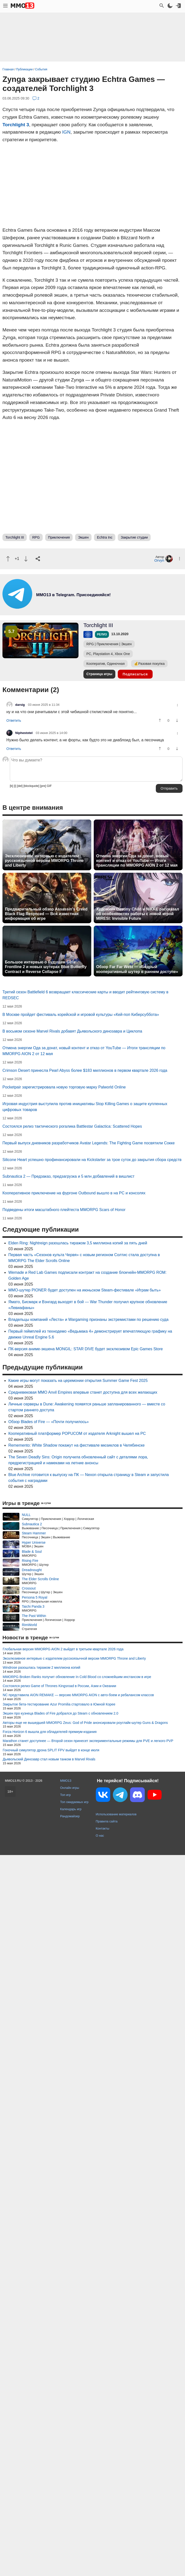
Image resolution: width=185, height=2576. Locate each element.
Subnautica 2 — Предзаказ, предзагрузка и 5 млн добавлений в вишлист (68, 1176)
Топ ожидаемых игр (74, 1802)
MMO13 (65, 1780)
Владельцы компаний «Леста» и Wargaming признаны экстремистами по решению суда (88, 1319)
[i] (15, 786)
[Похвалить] (7, 558)
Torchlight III (14, 537)
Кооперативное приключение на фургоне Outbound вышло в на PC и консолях (73, 1193)
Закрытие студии (134, 537)
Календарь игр (70, 1809)
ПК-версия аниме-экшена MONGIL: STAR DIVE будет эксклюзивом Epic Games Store (85, 1349)
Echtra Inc (104, 537)
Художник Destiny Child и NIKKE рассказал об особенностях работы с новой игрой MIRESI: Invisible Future (137, 914)
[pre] (43, 786)
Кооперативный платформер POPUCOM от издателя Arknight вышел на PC (77, 1433)
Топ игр (65, 1795)
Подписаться (135, 674)
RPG (36, 537)
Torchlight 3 (15, 124)
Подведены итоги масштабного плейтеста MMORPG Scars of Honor (63, 1210)
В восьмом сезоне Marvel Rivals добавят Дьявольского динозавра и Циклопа (72, 1031)
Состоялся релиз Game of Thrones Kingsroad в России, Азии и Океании (59, 1686)
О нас (100, 1835)
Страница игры (99, 674)
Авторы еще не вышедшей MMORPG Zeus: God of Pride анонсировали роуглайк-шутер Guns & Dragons (85, 1723)
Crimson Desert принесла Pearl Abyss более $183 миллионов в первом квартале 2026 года (84, 1070)
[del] (20, 786)
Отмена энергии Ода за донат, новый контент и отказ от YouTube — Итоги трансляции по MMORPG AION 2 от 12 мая (137, 860)
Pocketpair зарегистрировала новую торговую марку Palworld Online (64, 1087)
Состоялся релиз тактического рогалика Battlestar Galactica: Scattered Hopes (72, 1126)
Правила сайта (107, 1821)
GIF (49, 786)
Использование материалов (116, 1814)
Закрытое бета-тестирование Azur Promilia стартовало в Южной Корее (59, 1704)
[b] (11, 786)
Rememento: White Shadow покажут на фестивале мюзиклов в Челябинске (76, 1445)
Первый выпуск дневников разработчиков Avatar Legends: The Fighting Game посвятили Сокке (88, 1143)
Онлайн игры (69, 1788)
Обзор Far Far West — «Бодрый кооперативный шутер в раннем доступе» (137, 969)
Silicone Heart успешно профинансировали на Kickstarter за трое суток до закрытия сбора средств (92, 1160)
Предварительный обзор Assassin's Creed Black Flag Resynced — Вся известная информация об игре (46, 914)
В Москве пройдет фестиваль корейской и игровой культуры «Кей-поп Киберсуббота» (80, 1014)
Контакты (102, 1828)
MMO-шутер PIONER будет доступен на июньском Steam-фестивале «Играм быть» (84, 1290)
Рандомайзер (70, 1816)
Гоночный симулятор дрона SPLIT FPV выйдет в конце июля (51, 1750)
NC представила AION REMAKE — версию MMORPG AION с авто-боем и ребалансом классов (78, 1695)
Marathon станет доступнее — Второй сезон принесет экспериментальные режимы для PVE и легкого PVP (88, 1741)
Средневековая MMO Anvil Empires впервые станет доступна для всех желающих (82, 1392)
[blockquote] (31, 786)
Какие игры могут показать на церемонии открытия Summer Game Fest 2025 (78, 1380)
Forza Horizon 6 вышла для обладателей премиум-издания (50, 1732)
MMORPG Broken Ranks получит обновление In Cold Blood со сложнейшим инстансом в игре (77, 1677)
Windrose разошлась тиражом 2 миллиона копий (41, 1667)
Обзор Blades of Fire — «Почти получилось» (48, 1422)
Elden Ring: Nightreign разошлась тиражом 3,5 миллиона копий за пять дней (77, 1243)
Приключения (59, 537)
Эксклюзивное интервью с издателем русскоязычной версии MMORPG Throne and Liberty (44, 860)
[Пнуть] (25, 558)
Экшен (83, 537)
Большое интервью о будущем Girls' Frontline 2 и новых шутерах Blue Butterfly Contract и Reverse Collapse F (46, 966)
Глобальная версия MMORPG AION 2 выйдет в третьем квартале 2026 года (63, 1649)
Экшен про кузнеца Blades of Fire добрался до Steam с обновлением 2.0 (60, 1713)
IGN (66, 132)
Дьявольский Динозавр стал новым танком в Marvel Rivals (49, 1759)
